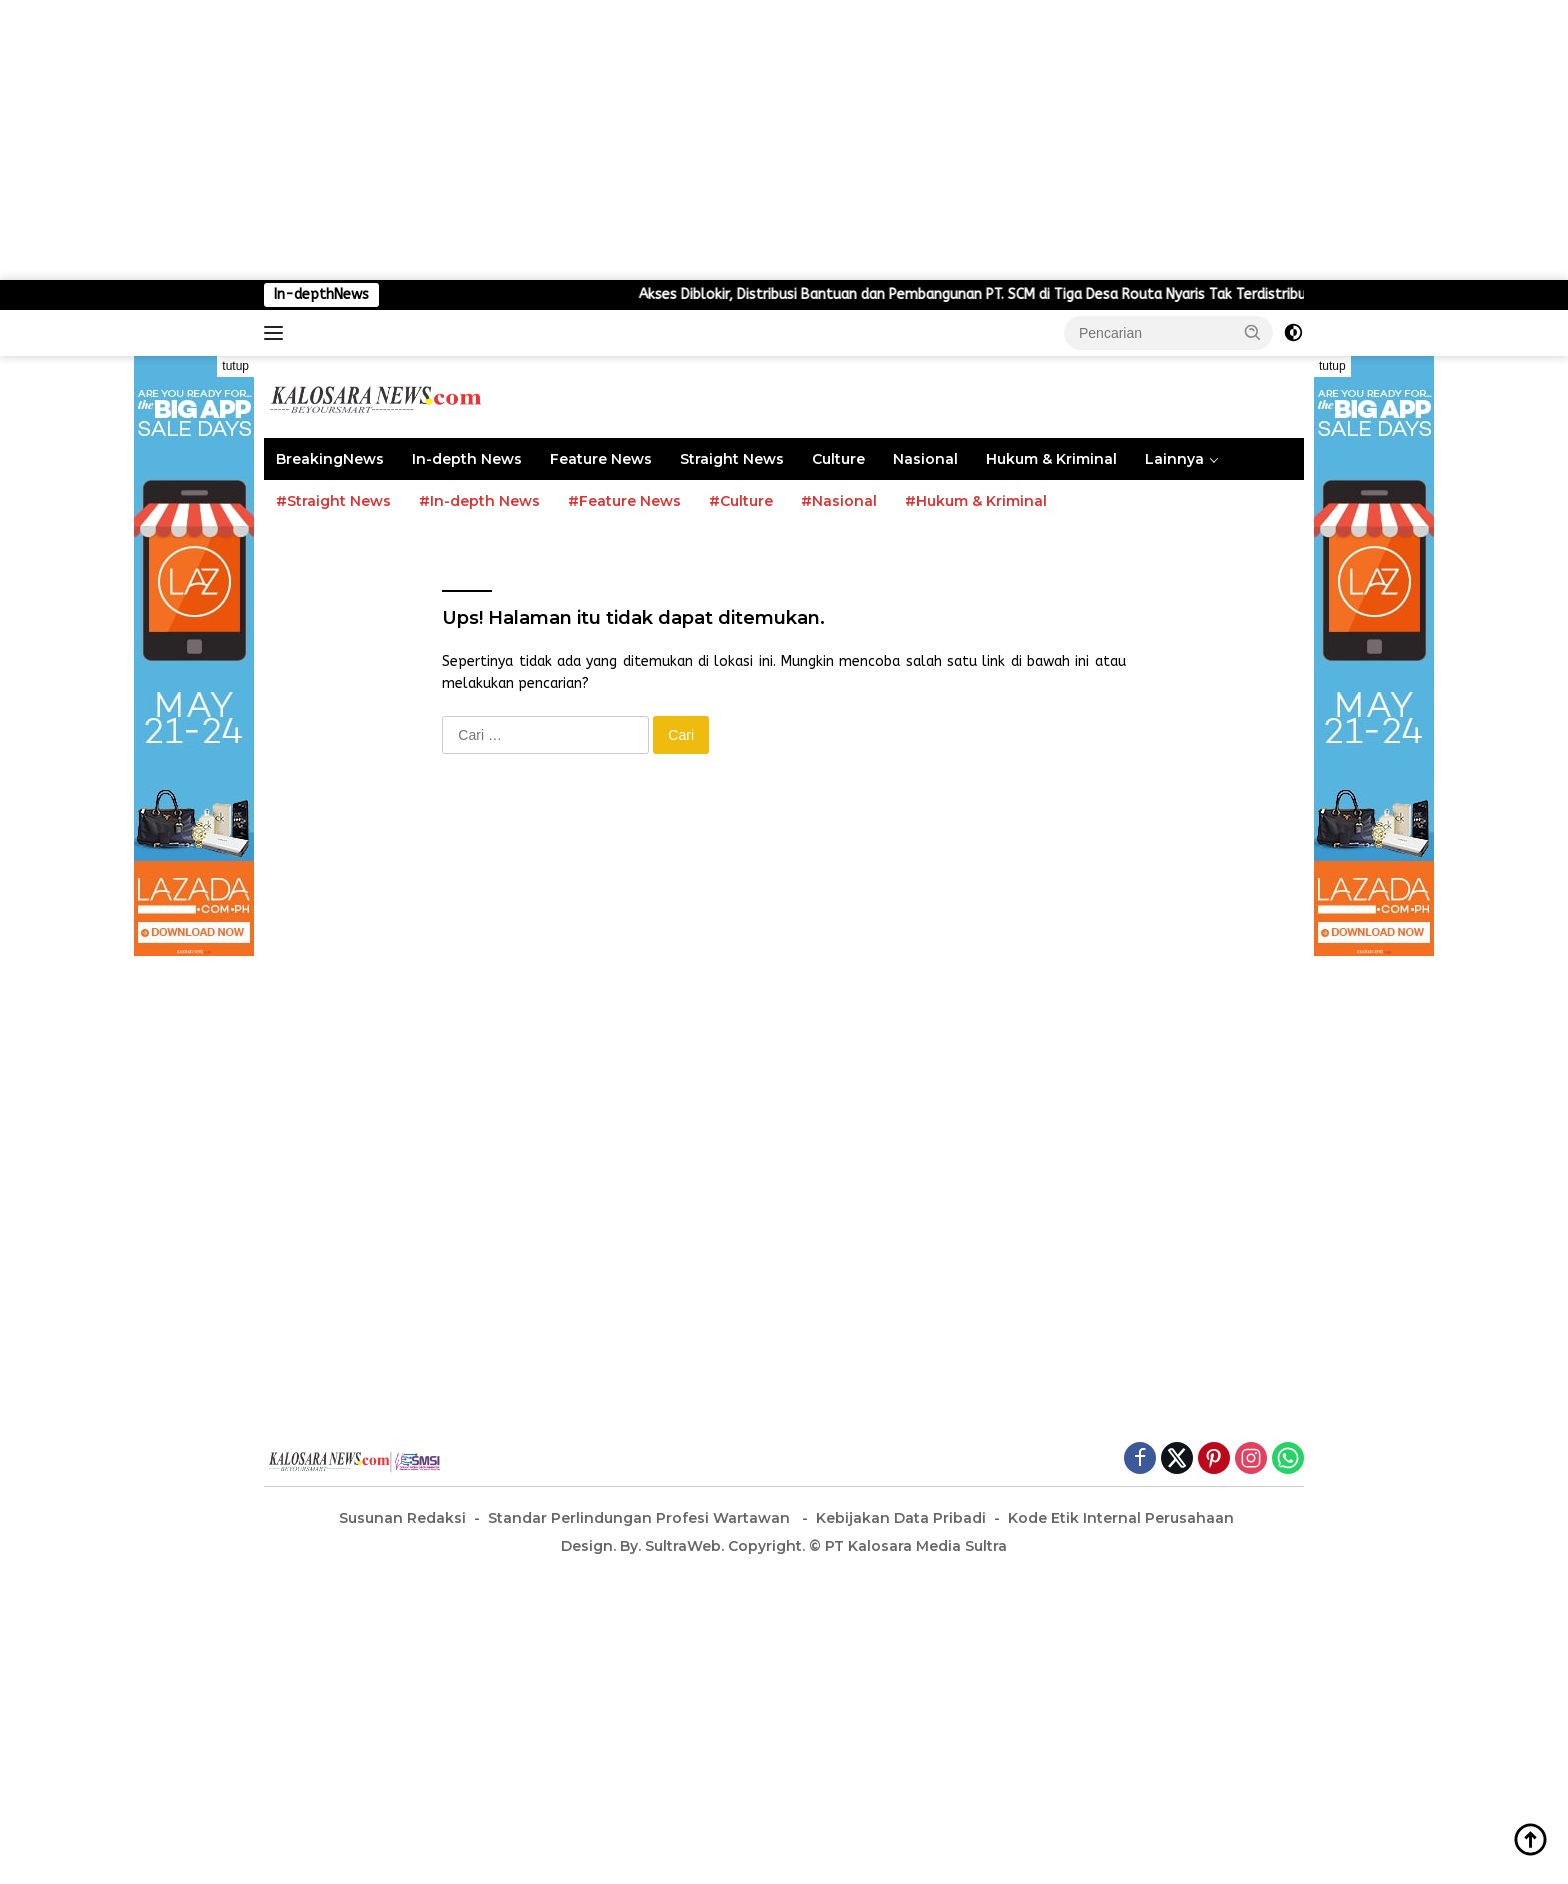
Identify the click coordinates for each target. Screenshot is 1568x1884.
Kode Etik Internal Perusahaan (1121, 1518)
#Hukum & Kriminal (976, 501)
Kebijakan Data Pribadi (901, 1518)
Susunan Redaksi (402, 1518)
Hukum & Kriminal (1051, 459)
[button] (1253, 332)
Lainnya (1174, 459)
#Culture (741, 501)
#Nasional (839, 501)
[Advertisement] (600, 140)
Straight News (732, 459)
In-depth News (467, 459)
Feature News (601, 459)
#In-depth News (479, 501)
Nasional (925, 459)
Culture (838, 459)
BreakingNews (330, 459)
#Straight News (333, 501)
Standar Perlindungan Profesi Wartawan (641, 1518)
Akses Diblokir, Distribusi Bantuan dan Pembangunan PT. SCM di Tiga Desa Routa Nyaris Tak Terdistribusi (1045, 294)
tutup (235, 366)
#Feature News (624, 501)
